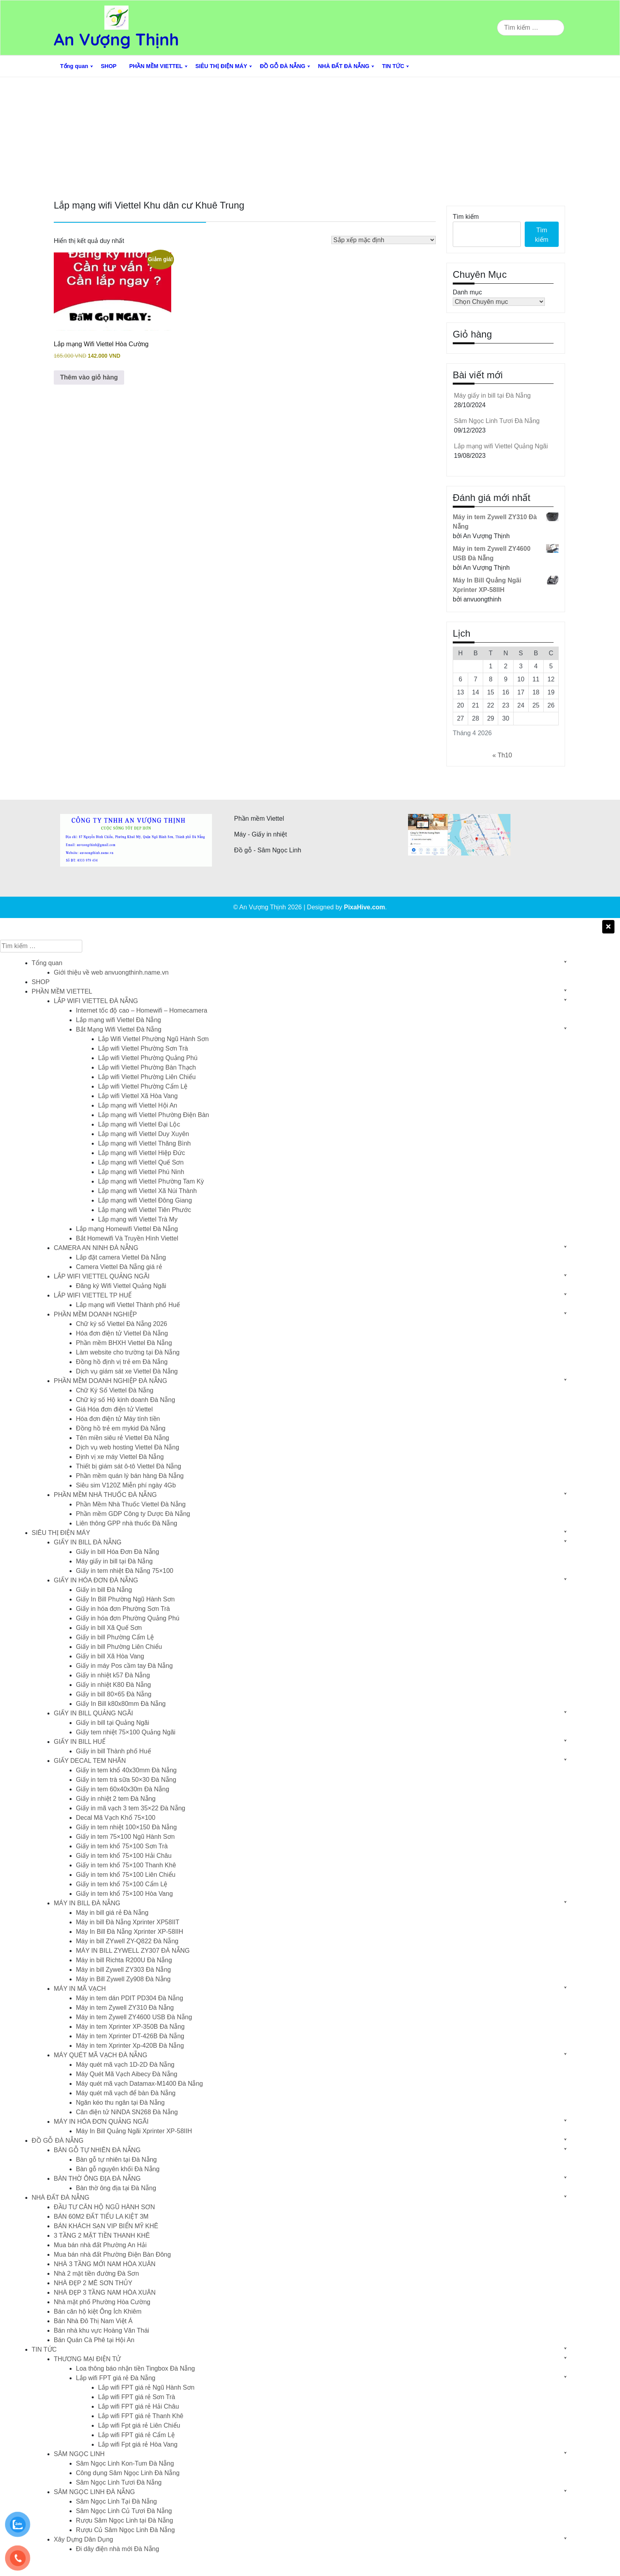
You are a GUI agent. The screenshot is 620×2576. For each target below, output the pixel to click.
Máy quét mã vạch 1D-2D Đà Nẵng (125, 2064)
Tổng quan (74, 66)
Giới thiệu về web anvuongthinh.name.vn (111, 972)
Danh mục (467, 292)
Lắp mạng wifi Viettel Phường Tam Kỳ (151, 1181)
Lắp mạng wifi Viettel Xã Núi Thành (147, 1190)
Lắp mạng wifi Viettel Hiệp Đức (141, 1153)
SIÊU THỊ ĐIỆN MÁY (221, 66)
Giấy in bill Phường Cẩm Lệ (115, 1637)
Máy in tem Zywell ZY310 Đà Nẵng (125, 2007)
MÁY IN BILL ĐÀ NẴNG (87, 1903)
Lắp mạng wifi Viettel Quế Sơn (140, 1162)
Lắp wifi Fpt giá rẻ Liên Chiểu (139, 2425)
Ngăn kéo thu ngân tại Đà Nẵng (120, 2102)
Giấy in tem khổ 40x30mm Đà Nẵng (126, 1770)
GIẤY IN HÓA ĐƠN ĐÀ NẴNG (96, 1580)
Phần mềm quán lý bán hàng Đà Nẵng (129, 1475)
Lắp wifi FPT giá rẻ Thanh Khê (140, 2416)
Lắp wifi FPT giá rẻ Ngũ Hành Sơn (146, 2387)
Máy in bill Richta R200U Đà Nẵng (124, 1960)
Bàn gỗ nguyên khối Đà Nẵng (117, 2169)
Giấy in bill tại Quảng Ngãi (112, 1722)
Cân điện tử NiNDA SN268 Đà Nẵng (127, 2112)
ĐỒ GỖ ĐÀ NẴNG (282, 66)
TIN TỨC (393, 66)
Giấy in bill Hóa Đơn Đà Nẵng (117, 1551)
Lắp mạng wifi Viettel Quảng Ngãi (501, 446)
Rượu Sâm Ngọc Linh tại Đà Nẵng (124, 2520)
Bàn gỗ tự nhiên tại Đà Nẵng (116, 2159)
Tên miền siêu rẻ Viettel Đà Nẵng (122, 1437)
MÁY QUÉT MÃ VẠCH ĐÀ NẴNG (100, 2055)
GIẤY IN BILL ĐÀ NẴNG (87, 1542)
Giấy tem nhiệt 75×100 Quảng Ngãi (126, 1732)
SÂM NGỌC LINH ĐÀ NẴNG (94, 2492)
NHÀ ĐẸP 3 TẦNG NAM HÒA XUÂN (105, 2292)
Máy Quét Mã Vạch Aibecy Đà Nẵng (126, 2074)
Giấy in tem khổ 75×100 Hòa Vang (124, 1893)
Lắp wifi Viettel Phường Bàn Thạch (147, 1067)
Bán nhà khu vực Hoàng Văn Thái (101, 2330)
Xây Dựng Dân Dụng (83, 2539)
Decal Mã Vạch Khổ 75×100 (115, 1817)
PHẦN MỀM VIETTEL (156, 66)
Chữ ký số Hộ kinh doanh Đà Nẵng (125, 1399)
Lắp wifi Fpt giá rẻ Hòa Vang (138, 2444)
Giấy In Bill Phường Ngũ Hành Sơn (125, 1599)
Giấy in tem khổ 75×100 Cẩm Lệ (121, 1884)
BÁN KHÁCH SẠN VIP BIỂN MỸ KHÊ (106, 2226)
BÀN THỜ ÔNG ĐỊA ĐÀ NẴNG (97, 2178)
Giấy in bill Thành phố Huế (113, 1751)
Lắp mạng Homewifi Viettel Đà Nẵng (127, 1228)
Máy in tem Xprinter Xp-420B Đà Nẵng (130, 2045)
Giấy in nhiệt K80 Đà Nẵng (113, 1684)
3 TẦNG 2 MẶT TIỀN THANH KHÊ (102, 2235)
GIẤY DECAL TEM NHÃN (90, 1760)
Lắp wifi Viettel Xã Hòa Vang (138, 1096)
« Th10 (502, 755)
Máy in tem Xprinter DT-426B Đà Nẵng (130, 2036)
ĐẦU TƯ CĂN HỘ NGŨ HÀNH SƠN (104, 2207)
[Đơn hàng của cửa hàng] (383, 240)
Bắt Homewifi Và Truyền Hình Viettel (127, 1238)
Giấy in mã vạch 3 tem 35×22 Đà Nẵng (130, 1808)
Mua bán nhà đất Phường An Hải (100, 2245)
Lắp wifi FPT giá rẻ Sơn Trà (136, 2397)
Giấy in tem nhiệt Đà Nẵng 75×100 (124, 1570)
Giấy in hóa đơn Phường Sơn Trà (123, 1608)
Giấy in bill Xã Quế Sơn (109, 1627)
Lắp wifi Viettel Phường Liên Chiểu (147, 1077)
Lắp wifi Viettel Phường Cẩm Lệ (142, 1086)
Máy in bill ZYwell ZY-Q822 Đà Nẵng (127, 1941)
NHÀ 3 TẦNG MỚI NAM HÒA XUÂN (104, 2264)
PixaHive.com (364, 907)
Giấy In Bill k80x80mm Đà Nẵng (121, 1703)
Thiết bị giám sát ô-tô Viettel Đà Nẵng (128, 1466)
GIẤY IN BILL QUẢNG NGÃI (93, 1713)
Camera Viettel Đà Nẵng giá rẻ (119, 1266)
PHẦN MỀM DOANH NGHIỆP (95, 1314)
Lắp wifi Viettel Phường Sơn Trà (143, 1048)
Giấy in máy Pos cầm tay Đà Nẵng (124, 1665)
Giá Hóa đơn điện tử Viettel (114, 1409)
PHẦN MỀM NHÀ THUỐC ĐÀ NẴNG (105, 1494)
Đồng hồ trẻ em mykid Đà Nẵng (121, 1428)
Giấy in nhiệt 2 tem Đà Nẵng (115, 1798)
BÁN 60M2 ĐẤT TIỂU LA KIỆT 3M (101, 2216)
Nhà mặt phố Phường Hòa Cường (102, 2302)
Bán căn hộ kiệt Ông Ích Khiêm (98, 2311)
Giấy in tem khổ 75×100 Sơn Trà (122, 1846)
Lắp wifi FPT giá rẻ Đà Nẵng (115, 2378)
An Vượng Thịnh (116, 39)
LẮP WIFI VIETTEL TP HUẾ (93, 1295)
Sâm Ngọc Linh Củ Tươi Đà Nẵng (124, 2511)
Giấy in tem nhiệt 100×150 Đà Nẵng (126, 1827)
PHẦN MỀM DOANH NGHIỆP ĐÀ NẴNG (110, 1380)
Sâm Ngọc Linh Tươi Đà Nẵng (497, 420)
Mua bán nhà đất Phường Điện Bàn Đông (112, 2254)
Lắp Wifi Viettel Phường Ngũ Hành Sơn (153, 1039)
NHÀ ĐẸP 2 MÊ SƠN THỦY (93, 2283)
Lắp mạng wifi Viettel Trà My (138, 1219)
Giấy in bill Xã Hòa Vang (110, 1656)
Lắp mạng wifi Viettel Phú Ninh (141, 1171)
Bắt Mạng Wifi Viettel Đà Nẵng (118, 1029)
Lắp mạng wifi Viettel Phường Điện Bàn (153, 1115)
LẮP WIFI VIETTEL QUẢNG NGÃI (101, 1276)
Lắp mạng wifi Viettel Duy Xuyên (143, 1134)
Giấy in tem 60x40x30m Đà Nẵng (122, 1789)
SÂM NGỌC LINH (79, 2454)
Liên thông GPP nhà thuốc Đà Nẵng (126, 1523)
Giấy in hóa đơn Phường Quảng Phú (128, 1618)
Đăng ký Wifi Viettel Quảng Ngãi (121, 1285)
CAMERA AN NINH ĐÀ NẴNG (96, 1247)
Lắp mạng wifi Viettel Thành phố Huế (128, 1304)
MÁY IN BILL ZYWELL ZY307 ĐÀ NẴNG (133, 1950)
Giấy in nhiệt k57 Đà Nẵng (113, 1675)
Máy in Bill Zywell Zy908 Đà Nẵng (123, 1979)
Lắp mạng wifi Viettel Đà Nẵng (118, 1020)
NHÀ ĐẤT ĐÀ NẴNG (343, 66)
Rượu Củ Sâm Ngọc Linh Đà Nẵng (125, 2530)
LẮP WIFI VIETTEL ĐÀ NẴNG (96, 1001)
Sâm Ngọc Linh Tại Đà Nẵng (116, 2501)
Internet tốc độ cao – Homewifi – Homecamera (141, 1010)
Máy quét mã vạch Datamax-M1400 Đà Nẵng (139, 2083)
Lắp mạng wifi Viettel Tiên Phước (144, 1209)
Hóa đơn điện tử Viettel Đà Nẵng (122, 1333)
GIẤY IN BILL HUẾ (80, 1741)
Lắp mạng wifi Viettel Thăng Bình (144, 1143)
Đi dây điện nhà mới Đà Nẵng (117, 2549)
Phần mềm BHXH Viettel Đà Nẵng (124, 1342)
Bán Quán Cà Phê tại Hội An (94, 2340)
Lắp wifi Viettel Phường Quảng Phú (147, 1058)
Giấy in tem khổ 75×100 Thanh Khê (126, 1865)
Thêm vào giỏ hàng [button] (89, 377)
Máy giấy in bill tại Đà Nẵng (492, 395)
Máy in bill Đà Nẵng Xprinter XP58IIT (128, 1922)
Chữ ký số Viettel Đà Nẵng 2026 (121, 1323)
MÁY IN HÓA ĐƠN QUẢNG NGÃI (101, 2121)
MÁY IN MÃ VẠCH (80, 1988)
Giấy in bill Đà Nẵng (104, 1589)
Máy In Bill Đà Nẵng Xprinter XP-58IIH (129, 1931)
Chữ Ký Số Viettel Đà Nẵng (114, 1390)
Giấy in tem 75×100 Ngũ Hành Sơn (125, 1836)
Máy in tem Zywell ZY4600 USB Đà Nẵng (134, 2017)
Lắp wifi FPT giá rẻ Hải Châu (138, 2406)
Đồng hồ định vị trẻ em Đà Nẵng (122, 1361)
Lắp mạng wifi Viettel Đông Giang (145, 1200)
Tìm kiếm (466, 216)
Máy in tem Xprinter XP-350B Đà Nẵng (130, 2026)
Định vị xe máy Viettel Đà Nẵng (120, 1456)
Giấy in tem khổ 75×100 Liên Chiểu (126, 1874)
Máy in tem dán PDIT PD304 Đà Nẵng (129, 1998)
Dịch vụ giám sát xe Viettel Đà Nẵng (127, 1371)
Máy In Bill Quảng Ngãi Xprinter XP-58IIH (134, 2131)
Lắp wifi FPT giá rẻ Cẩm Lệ (136, 2435)
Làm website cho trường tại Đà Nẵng (128, 1352)
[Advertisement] (310, 136)
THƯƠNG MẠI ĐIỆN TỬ (87, 2359)
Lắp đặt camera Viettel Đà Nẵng (121, 1257)
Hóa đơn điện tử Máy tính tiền (118, 1418)
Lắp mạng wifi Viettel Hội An (137, 1105)
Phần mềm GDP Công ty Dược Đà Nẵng (133, 1513)
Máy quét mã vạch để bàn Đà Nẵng (126, 2093)
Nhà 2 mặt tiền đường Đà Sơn (96, 2273)
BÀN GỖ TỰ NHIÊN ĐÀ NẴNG (97, 2150)
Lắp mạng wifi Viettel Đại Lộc (139, 1124)
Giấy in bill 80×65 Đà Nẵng (113, 1694)
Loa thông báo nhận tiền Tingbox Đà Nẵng (135, 2368)
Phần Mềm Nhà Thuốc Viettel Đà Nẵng (130, 1504)
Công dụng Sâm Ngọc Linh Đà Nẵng (128, 2473)
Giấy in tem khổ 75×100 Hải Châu (124, 1855)
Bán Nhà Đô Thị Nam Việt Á (93, 2321)
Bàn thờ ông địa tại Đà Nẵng (116, 2188)
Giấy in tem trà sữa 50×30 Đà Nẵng (126, 1779)
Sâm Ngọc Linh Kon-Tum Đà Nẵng (125, 2463)
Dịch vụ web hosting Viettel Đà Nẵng (127, 1447)
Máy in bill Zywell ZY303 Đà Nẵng (123, 1969)
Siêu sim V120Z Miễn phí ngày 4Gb (126, 1485)
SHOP (109, 66)
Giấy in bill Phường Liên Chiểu (119, 1646)
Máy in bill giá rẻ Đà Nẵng (112, 1912)
